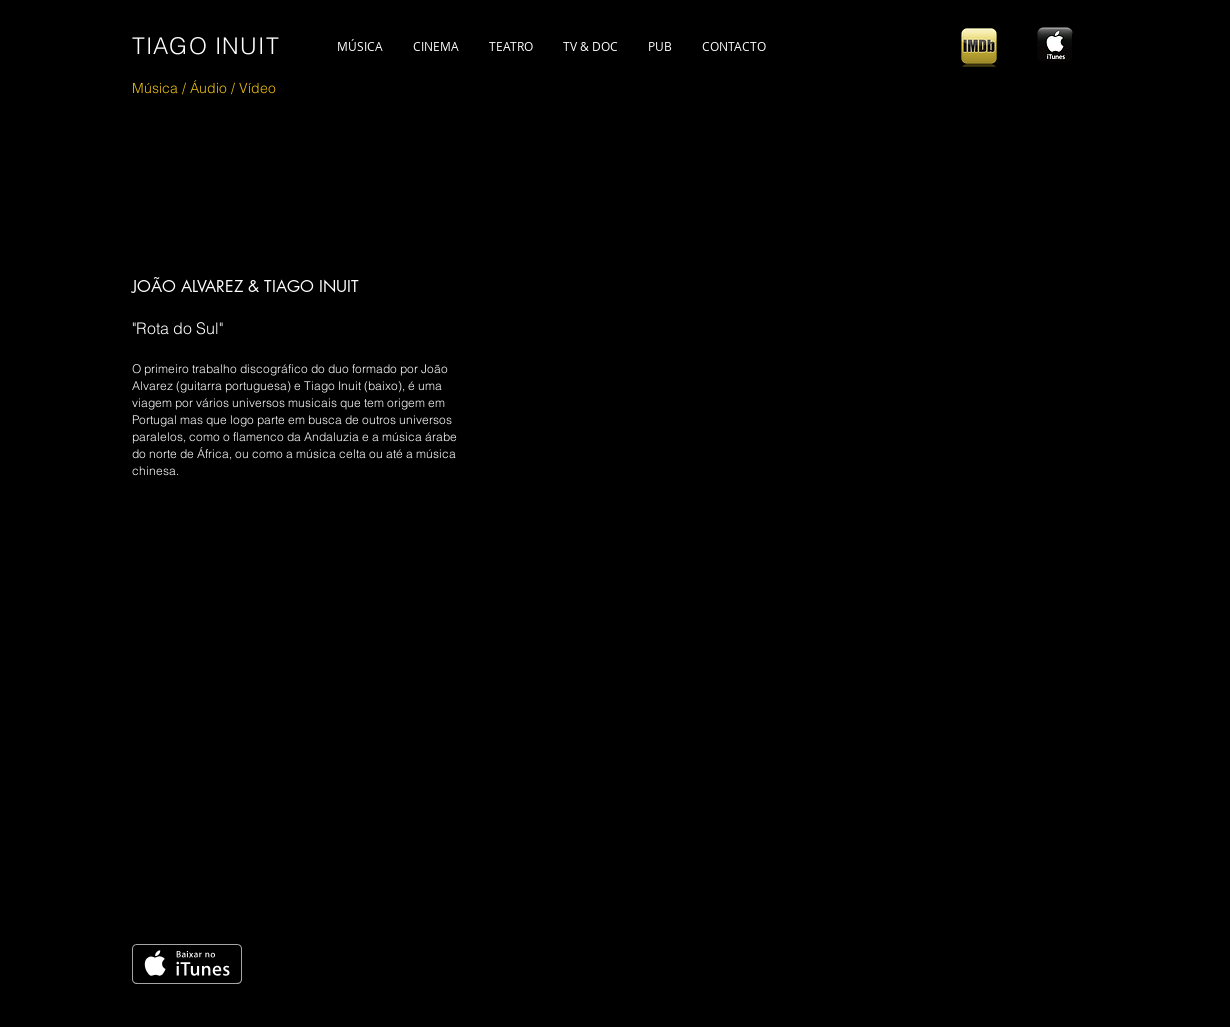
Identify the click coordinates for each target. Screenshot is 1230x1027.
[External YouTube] (461, 709)
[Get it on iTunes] (187, 964)
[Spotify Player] (980, 645)
